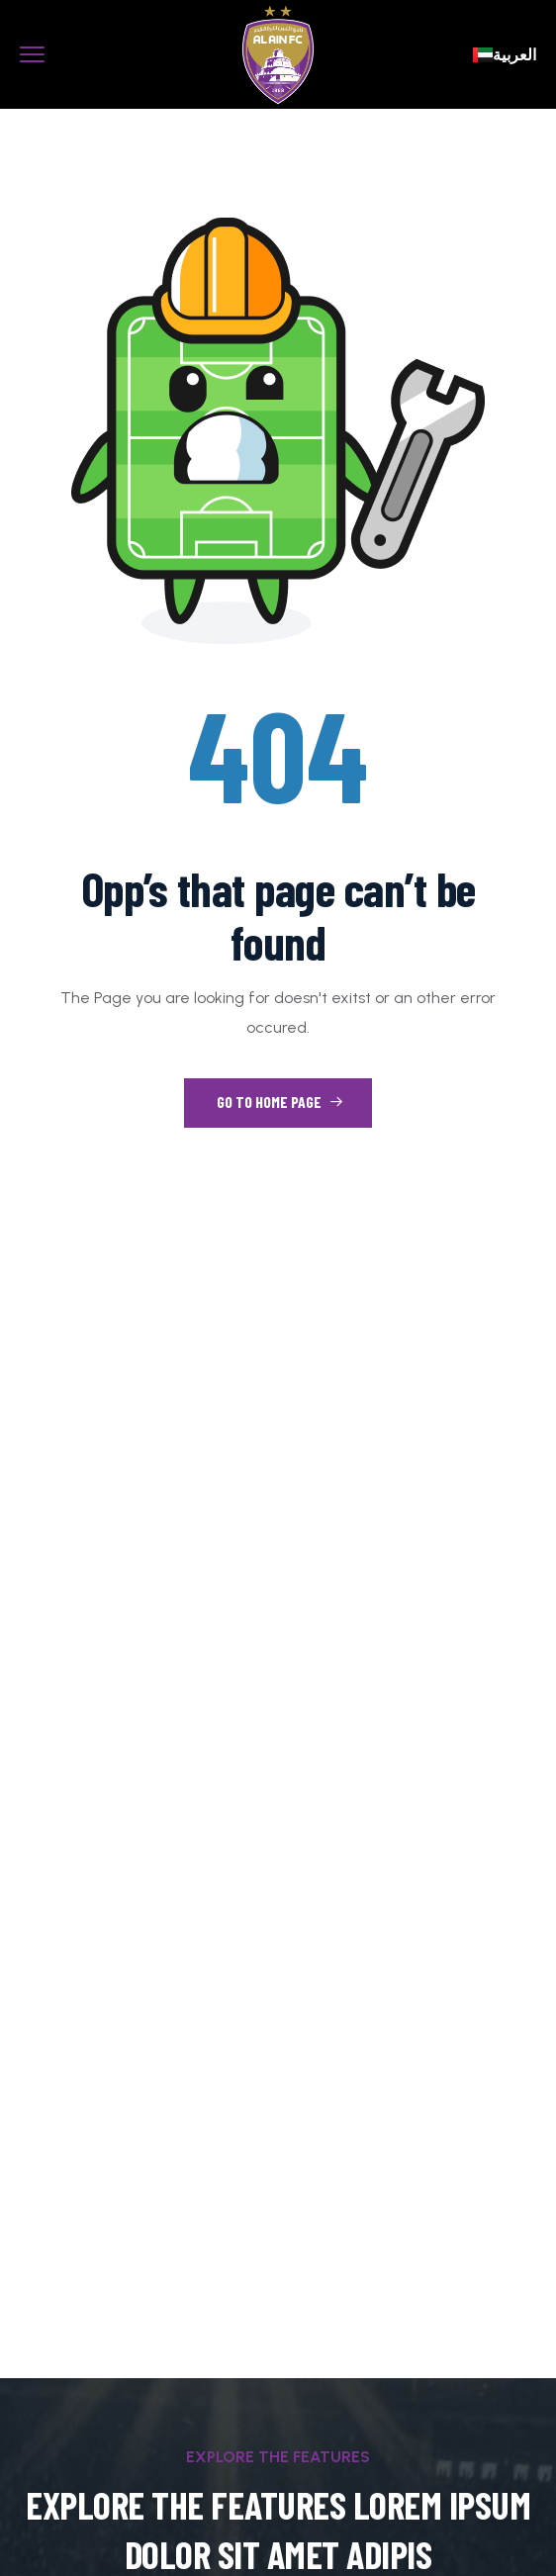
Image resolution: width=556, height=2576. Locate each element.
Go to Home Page (280, 1101)
